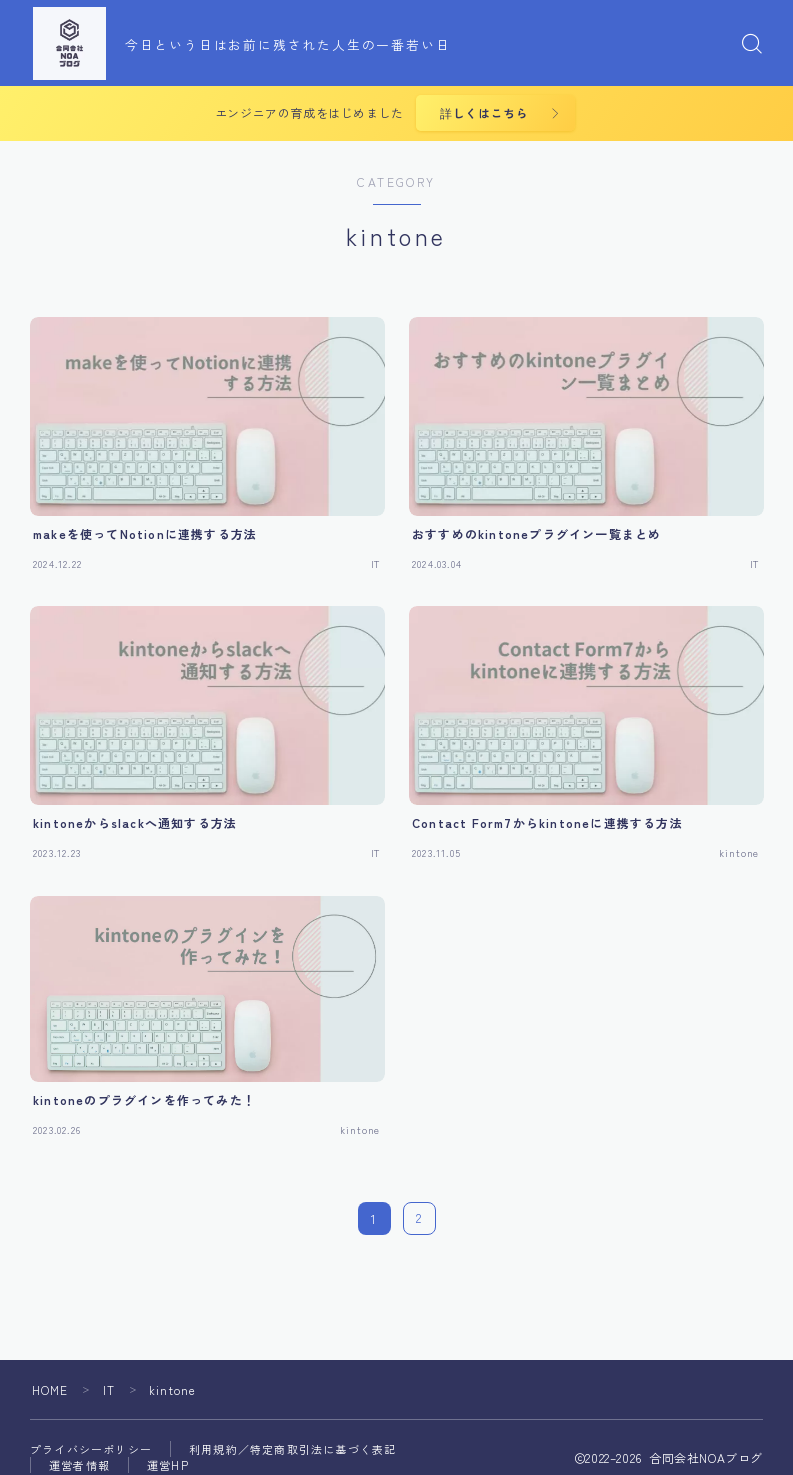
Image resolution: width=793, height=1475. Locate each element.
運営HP (168, 1466)
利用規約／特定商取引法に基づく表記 (292, 1450)
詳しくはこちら (483, 113)
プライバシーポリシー (91, 1450)
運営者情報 (79, 1466)
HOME (50, 1390)
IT (109, 1390)
